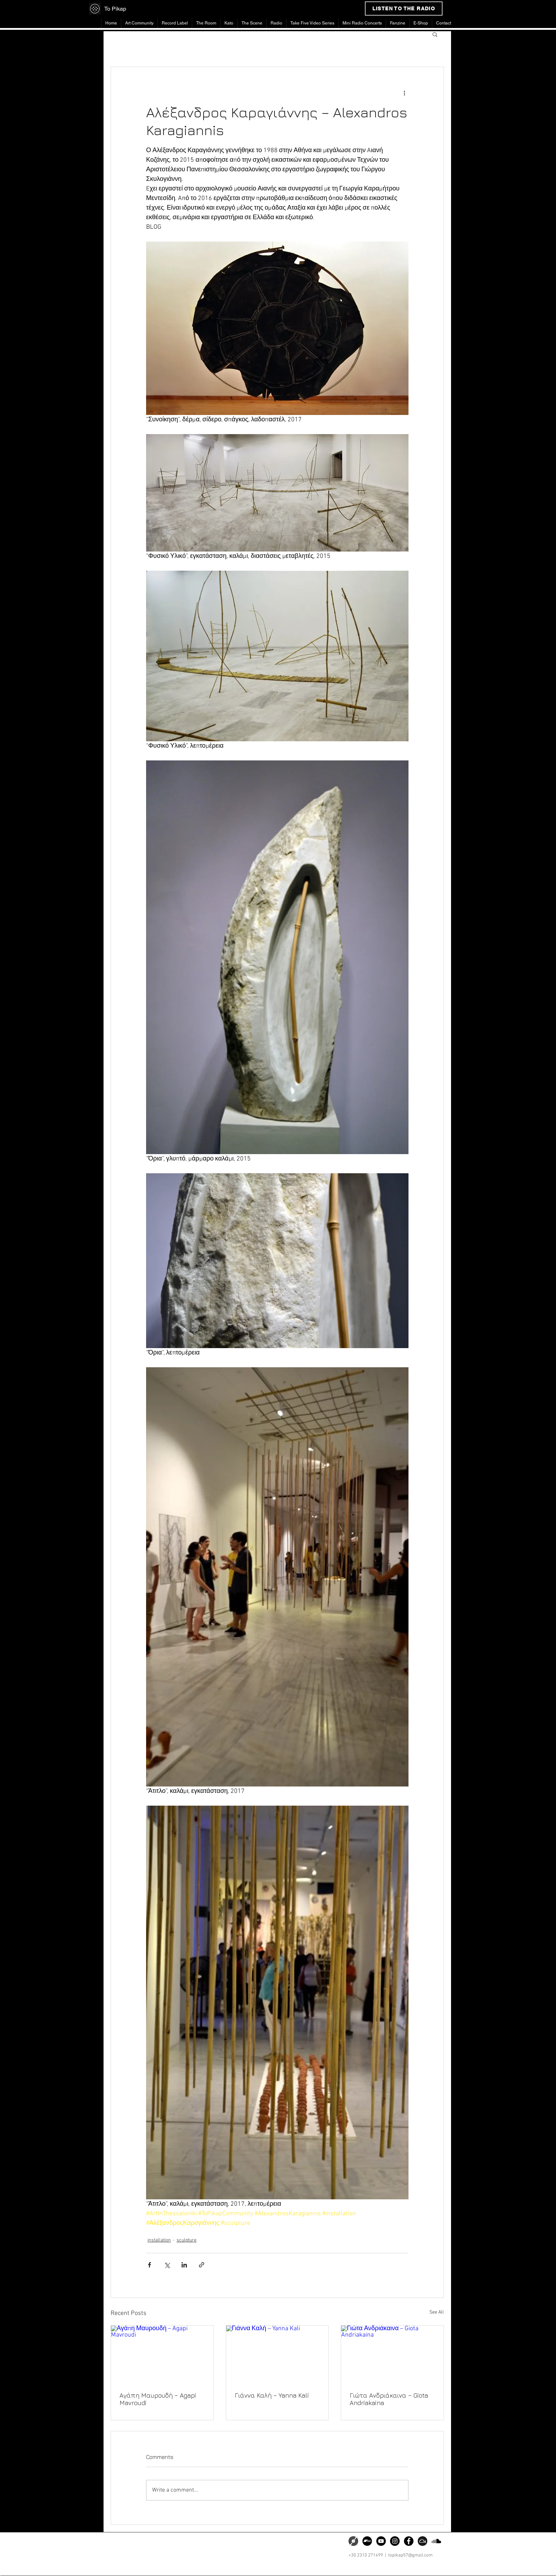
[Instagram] (395, 2541)
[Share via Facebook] (149, 2264)
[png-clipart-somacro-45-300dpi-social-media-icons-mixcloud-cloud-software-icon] (422, 2541)
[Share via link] (201, 2264)
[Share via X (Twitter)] (166, 2264)
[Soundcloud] (436, 2541)
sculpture (186, 2240)
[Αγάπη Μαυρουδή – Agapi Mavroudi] (162, 2354)
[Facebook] (408, 2541)
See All (436, 2312)
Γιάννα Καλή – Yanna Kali (272, 2395)
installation (159, 2240)
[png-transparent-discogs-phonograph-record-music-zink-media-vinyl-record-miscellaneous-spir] (353, 2541)
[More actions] (404, 92)
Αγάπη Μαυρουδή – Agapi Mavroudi (157, 2399)
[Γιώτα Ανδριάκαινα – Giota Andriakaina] (392, 2354)
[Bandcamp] (367, 2541)
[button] (435, 34)
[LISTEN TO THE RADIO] (404, 8)
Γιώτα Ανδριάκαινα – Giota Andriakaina (389, 2399)
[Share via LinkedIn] (184, 2264)
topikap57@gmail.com (410, 2555)
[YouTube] (381, 2541)
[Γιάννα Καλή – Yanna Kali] (277, 2354)
